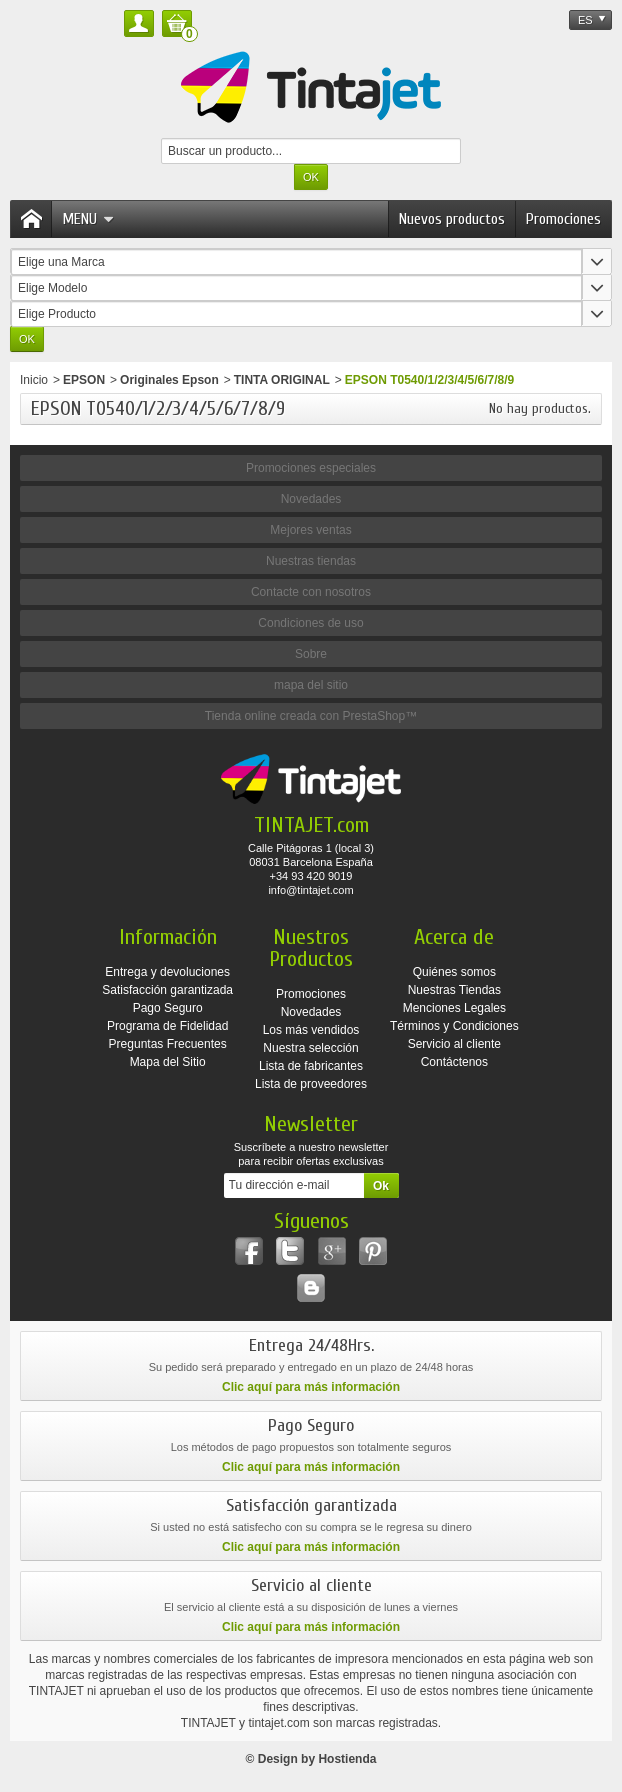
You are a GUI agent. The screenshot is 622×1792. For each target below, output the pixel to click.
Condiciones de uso (310, 623)
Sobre (311, 654)
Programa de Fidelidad (167, 1026)
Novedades (311, 499)
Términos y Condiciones (454, 1026)
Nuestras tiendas (311, 561)
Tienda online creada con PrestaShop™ (311, 716)
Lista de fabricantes (311, 1066)
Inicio (34, 380)
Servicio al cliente (454, 1044)
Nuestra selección (310, 1048)
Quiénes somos (454, 972)
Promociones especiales (311, 468)
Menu (88, 219)
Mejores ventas (310, 530)
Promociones (563, 219)
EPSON (84, 380)
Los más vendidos (311, 1030)
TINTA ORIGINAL (282, 380)
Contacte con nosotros (311, 592)
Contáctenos (454, 1062)
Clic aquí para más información (311, 1387)
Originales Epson (169, 380)
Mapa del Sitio (168, 1062)
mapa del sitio (311, 685)
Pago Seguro (168, 1008)
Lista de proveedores (311, 1084)
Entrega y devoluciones (167, 972)
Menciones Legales (454, 1008)
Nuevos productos (452, 219)
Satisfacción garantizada (167, 990)
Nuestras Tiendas (454, 990)
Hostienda (347, 1759)
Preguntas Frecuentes (168, 1044)
